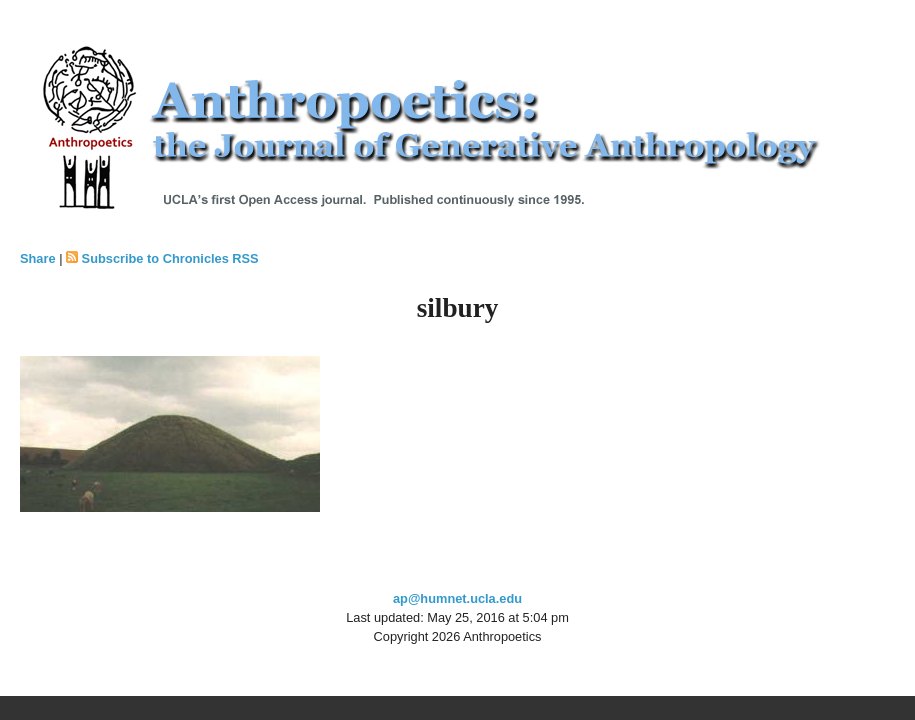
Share (38, 258)
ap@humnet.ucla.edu (457, 598)
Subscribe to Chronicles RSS (170, 258)
